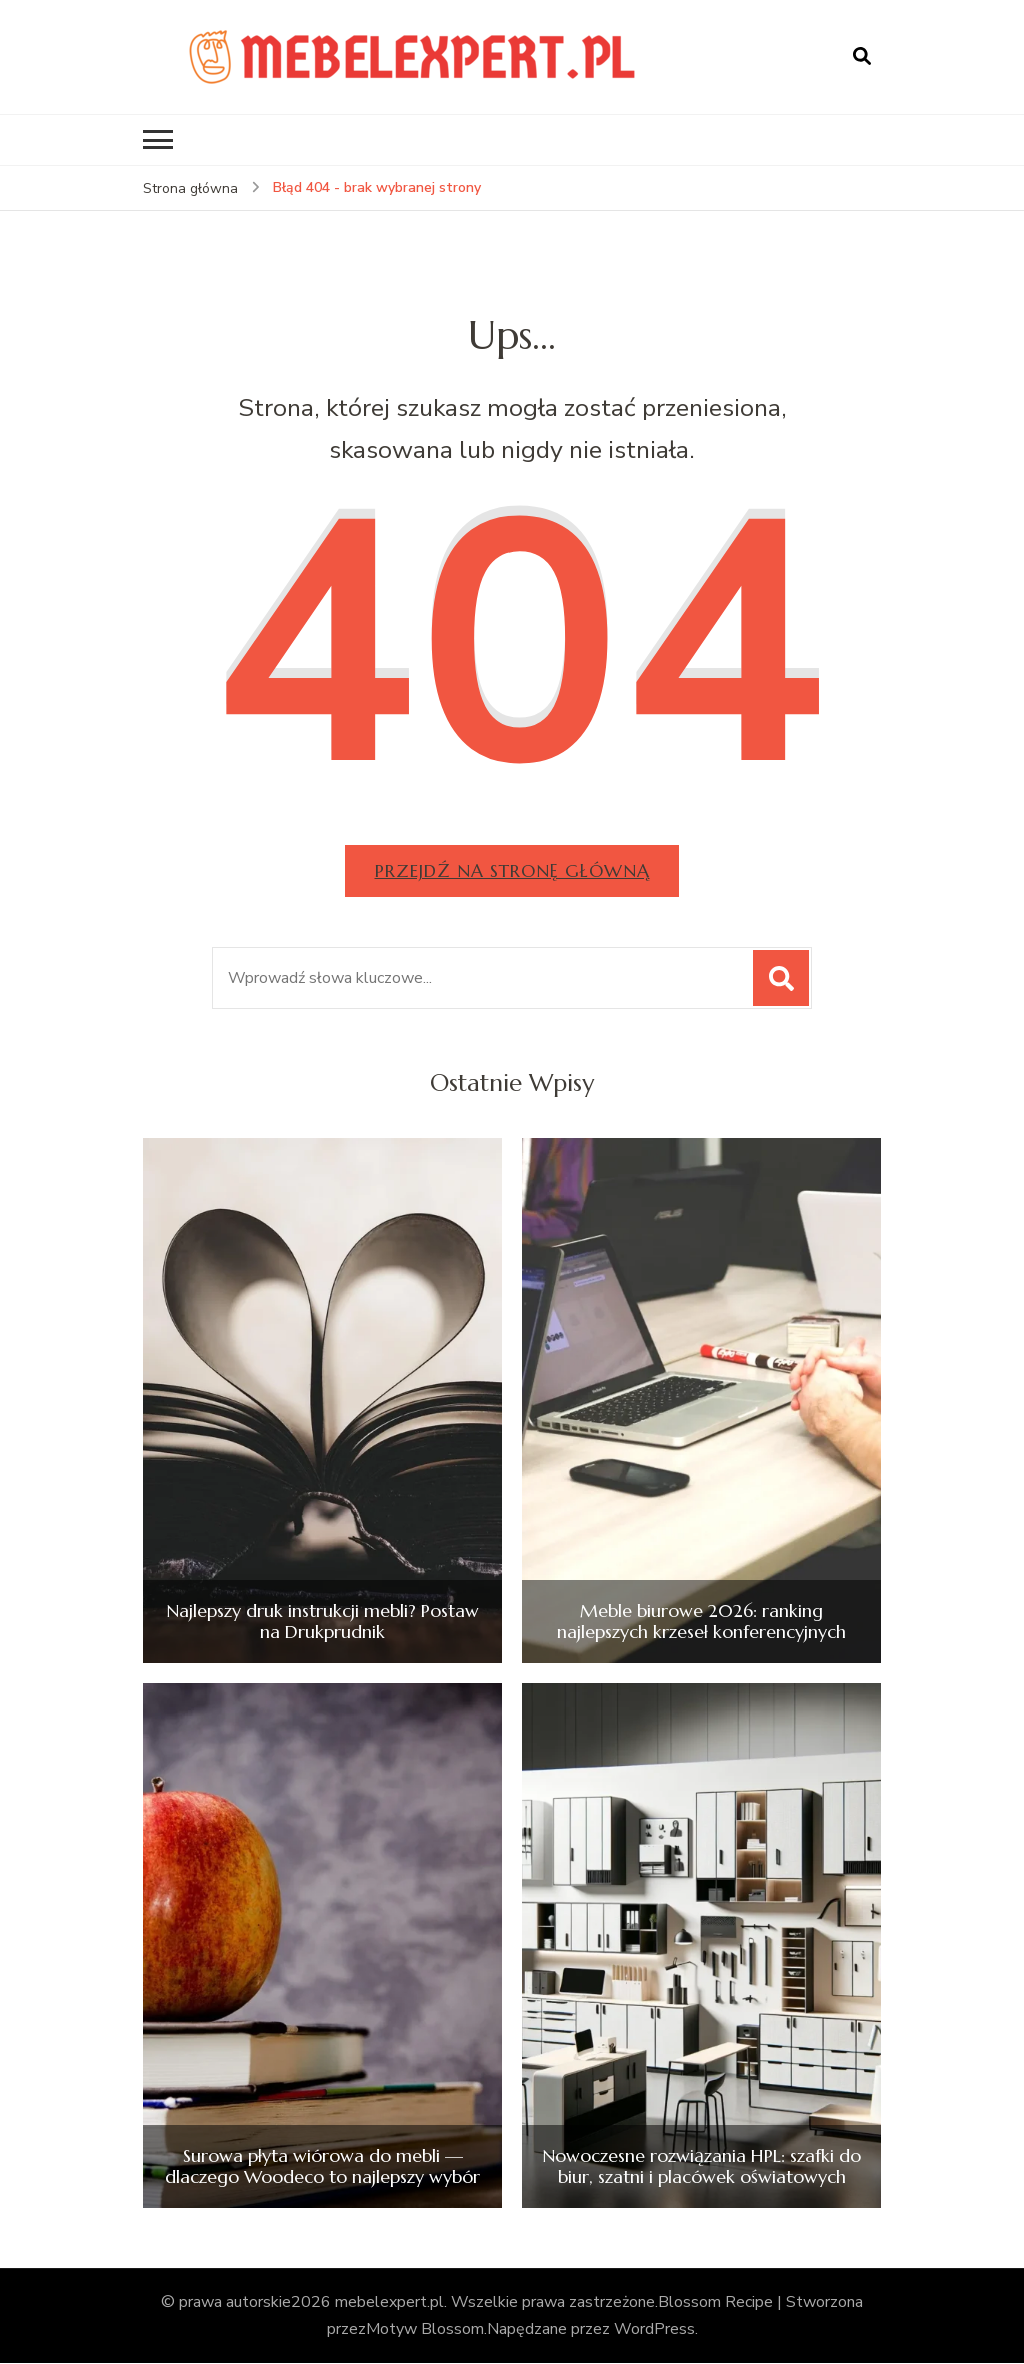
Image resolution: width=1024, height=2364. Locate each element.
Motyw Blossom (425, 2330)
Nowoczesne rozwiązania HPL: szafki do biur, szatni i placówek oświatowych (701, 2166)
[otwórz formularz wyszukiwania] (862, 57)
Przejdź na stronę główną (512, 870)
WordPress (654, 2330)
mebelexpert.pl (389, 2302)
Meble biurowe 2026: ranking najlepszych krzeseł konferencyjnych (701, 1621)
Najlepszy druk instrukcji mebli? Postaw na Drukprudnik (322, 1621)
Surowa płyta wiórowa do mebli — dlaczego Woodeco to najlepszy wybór (322, 2166)
